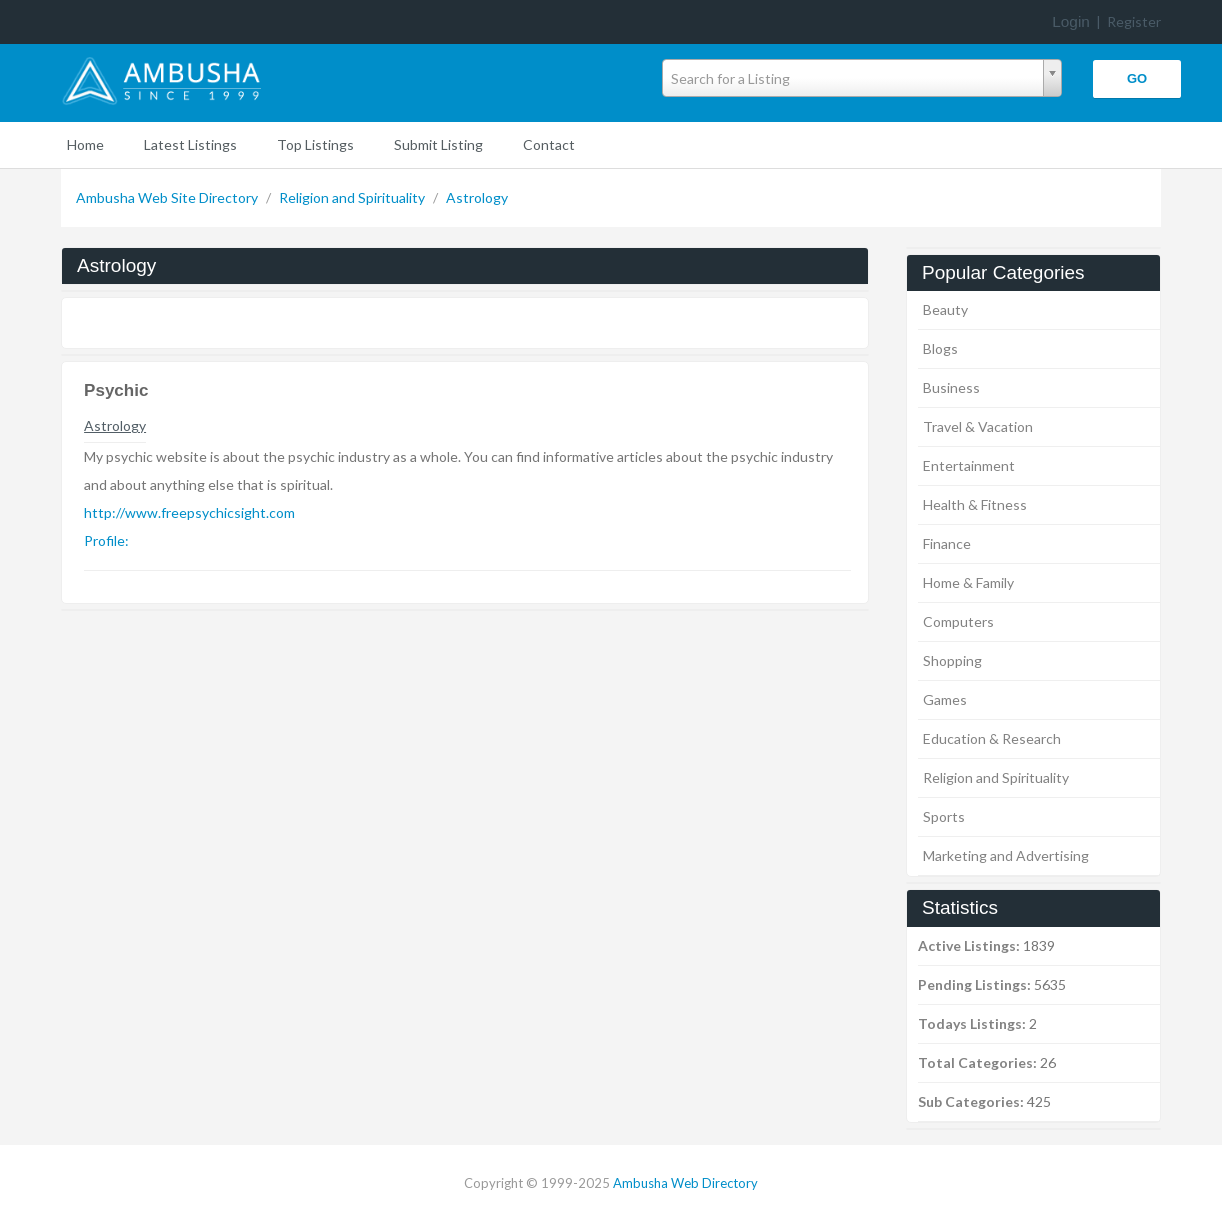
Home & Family (968, 582)
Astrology (477, 197)
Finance (947, 543)
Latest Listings (190, 144)
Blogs (940, 348)
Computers (958, 621)
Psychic (116, 390)
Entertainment (969, 465)
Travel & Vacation (978, 426)
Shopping (952, 660)
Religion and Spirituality (353, 197)
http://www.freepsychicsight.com (189, 512)
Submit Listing (438, 144)
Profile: (106, 540)
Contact (549, 144)
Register (1134, 21)
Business (951, 387)
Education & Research (992, 738)
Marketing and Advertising (1006, 855)
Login (1071, 21)
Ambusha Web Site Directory (168, 197)
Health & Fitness (975, 504)
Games (945, 699)
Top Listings (315, 144)
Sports (944, 816)
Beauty (945, 309)
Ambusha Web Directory (685, 1183)
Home (85, 144)
